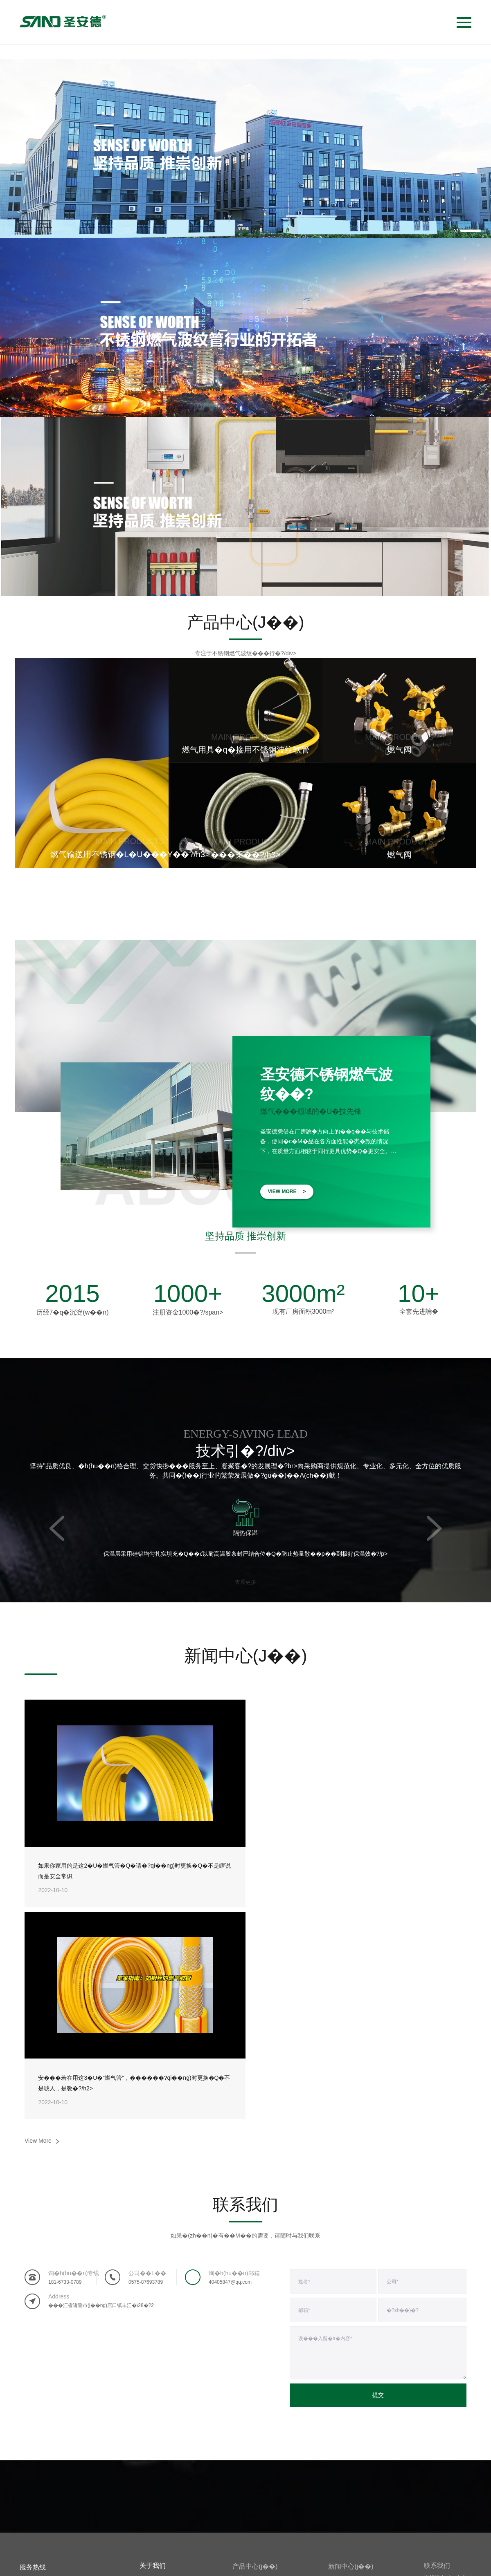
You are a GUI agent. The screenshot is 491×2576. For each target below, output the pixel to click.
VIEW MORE (287, 1192)
